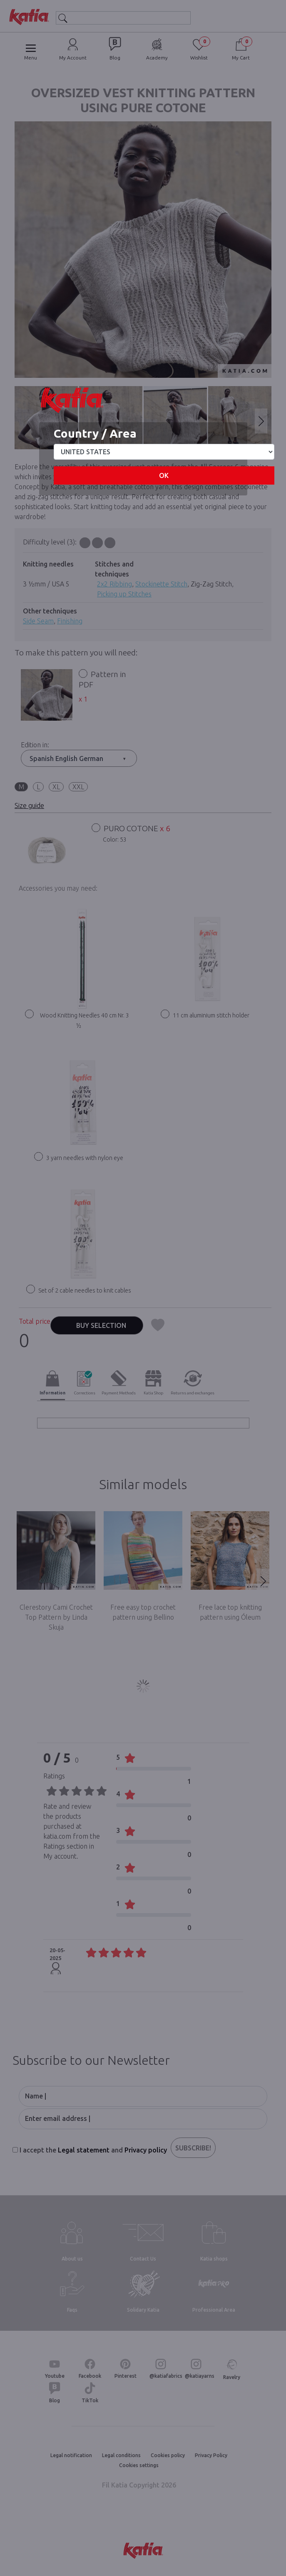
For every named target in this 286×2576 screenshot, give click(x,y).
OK (164, 475)
